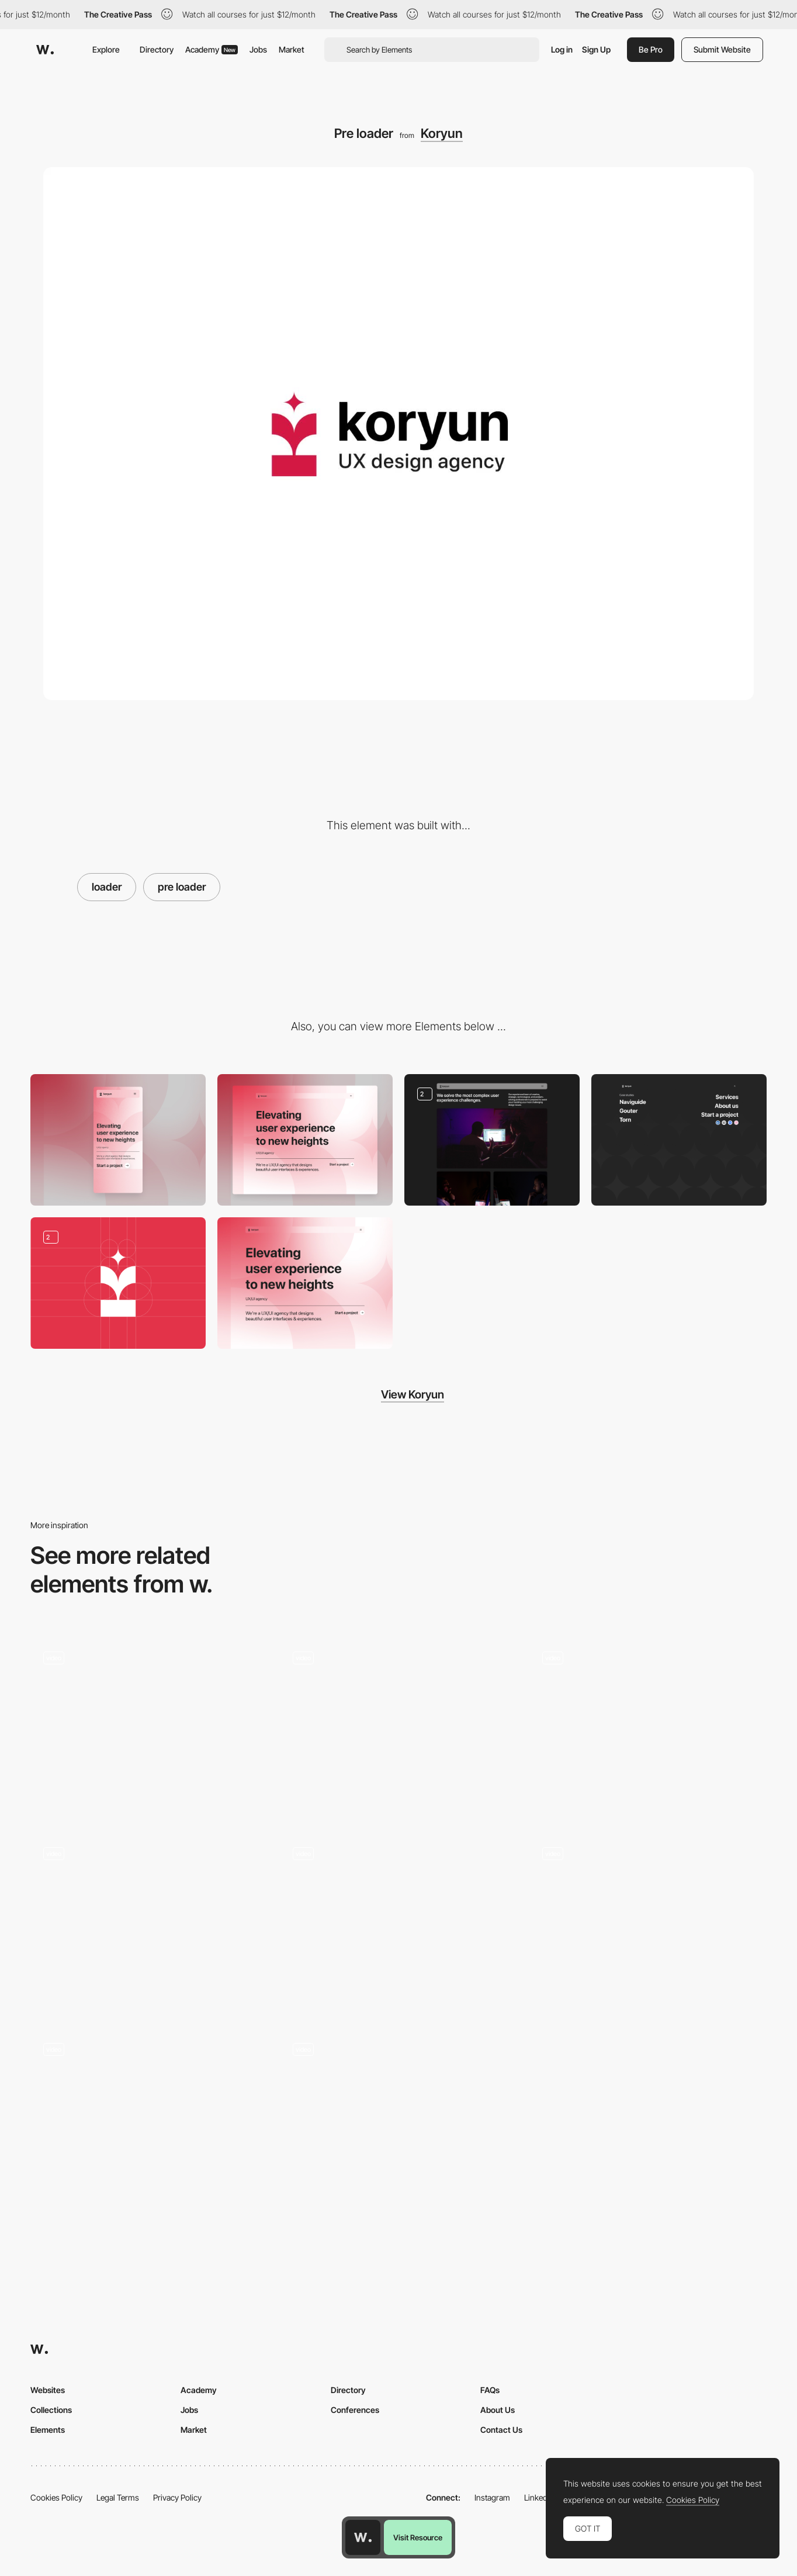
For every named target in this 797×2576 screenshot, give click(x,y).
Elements (47, 2430)
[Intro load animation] (399, 1923)
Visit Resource (417, 2537)
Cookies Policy (56, 2497)
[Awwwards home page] (362, 2537)
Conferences (355, 2410)
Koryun (442, 133)
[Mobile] (118, 1140)
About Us (497, 2410)
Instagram (492, 2497)
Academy (211, 49)
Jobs (258, 49)
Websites (47, 2390)
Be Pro (651, 49)
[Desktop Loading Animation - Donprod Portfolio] (648, 1728)
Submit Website (722, 49)
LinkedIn (539, 2497)
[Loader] (399, 1728)
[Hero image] (305, 1283)
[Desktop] (305, 1140)
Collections (51, 2410)
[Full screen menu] (679, 1140)
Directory (157, 49)
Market (291, 49)
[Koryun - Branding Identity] (118, 1283)
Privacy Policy (177, 2497)
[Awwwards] (45, 49)
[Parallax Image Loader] (149, 1923)
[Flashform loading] (149, 1728)
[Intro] (399, 2119)
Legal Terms (117, 2497)
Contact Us (501, 2430)
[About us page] (492, 1140)
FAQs (490, 2390)
